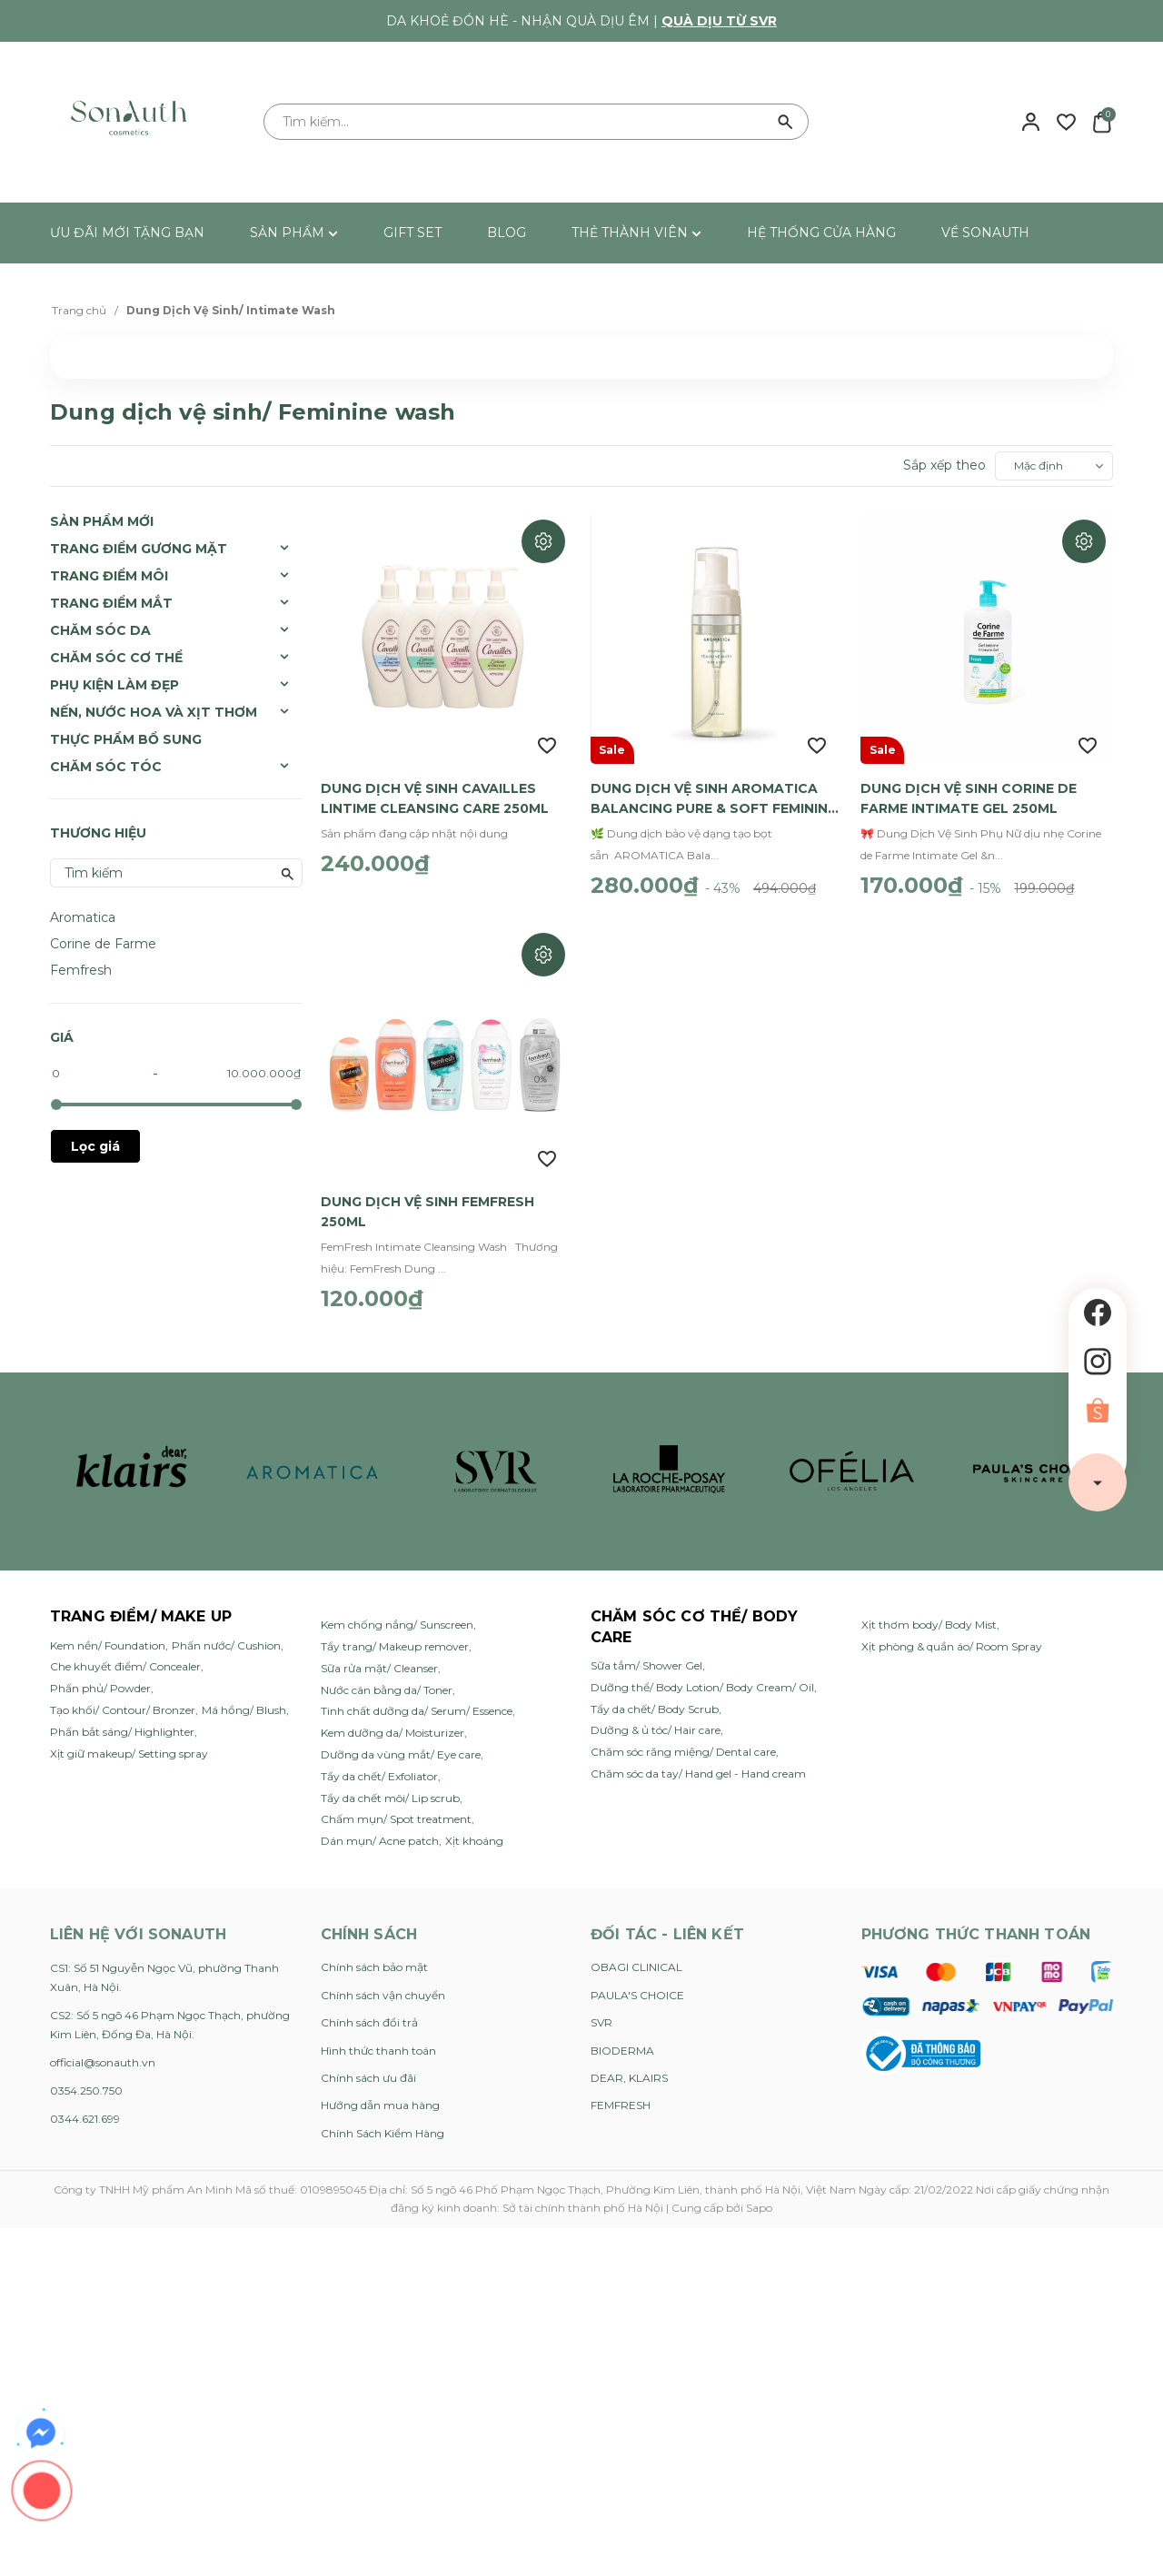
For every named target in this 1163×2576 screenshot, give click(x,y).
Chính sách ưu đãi (368, 2069)
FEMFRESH (621, 2096)
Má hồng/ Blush (244, 1701)
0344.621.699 (85, 2109)
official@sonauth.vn (102, 2053)
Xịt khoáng (474, 1831)
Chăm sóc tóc (106, 766)
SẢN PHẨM (294, 232)
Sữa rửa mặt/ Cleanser (379, 1659)
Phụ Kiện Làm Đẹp (114, 685)
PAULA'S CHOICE (637, 1986)
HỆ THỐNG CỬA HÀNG (821, 232)
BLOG (506, 232)
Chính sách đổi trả (369, 2013)
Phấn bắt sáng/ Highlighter (122, 1722)
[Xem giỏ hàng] (1101, 121)
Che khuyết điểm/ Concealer (125, 1657)
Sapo (759, 2198)
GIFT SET (412, 232)
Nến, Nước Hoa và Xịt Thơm (153, 712)
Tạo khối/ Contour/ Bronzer (122, 1701)
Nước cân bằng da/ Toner (386, 1681)
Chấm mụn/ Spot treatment (396, 1810)
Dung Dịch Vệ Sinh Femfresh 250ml (427, 1202)
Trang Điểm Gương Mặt (138, 548)
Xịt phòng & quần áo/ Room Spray (951, 1637)
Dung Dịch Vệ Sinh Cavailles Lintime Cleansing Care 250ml (435, 794)
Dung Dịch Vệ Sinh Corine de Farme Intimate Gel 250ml (968, 794)
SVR (601, 2013)
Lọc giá (95, 1146)
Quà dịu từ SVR (719, 21)
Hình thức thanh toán (378, 2041)
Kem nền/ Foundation (107, 1636)
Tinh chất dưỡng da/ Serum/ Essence (416, 1702)
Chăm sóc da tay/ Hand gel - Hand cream (698, 1764)
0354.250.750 (86, 2081)
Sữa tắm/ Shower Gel (646, 1656)
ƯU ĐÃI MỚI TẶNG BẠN (127, 232)
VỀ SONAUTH (985, 232)
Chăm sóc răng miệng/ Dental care (683, 1742)
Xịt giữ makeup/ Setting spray (129, 1744)
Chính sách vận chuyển (383, 1986)
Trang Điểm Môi (109, 576)
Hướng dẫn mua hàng (380, 2096)
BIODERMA (622, 2041)
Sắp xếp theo (944, 465)
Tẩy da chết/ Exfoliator (379, 1767)
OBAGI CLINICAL (636, 1958)
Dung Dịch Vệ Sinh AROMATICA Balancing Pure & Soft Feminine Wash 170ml (713, 795)
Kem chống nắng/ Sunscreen (397, 1615)
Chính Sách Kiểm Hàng (382, 2124)
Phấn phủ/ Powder (100, 1679)
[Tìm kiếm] (786, 122)
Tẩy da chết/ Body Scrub (655, 1700)
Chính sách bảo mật (374, 1958)
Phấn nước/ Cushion (226, 1636)
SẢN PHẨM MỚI (102, 521)
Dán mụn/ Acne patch (380, 1831)
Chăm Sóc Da (100, 630)
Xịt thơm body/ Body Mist (929, 1615)
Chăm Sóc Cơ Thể (116, 657)
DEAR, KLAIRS (629, 2069)
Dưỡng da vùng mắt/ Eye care (401, 1745)
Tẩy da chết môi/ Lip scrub (390, 1789)
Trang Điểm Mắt (111, 603)
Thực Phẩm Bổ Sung (126, 739)
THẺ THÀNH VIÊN (636, 232)
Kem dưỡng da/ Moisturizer (392, 1723)
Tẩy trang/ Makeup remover (395, 1637)
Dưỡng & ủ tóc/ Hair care (656, 1721)
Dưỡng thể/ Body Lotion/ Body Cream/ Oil (702, 1678)
